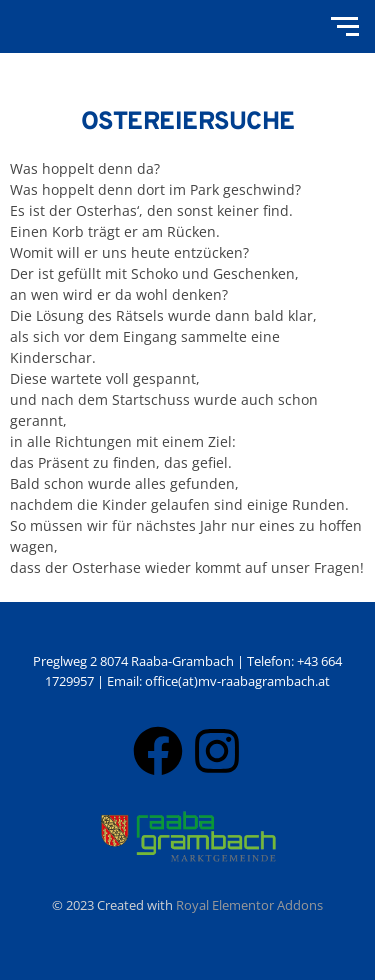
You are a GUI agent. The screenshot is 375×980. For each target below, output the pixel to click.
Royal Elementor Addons (249, 905)
